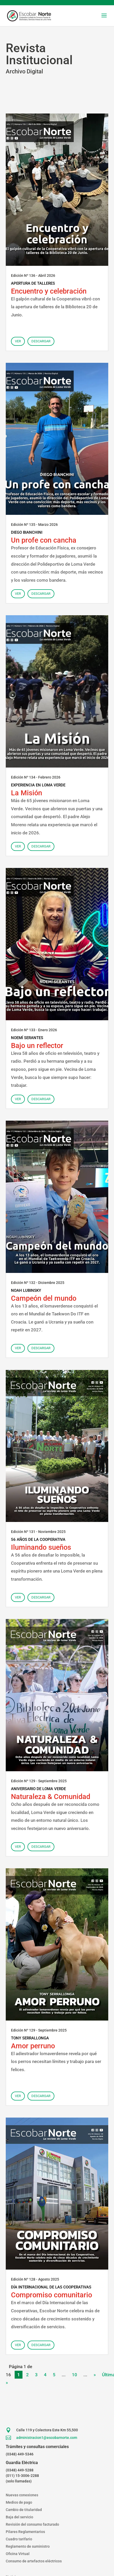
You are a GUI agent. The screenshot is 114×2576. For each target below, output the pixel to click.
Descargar (40, 341)
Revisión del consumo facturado (32, 2524)
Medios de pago (19, 2502)
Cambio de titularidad (24, 2510)
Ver (18, 341)
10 (74, 2374)
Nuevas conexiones (22, 2495)
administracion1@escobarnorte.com (46, 2437)
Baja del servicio (19, 2517)
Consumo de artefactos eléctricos (34, 2561)
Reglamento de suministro (28, 2546)
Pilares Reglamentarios (25, 2532)
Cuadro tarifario (19, 2539)
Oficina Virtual (18, 2554)
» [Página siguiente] (95, 2374)
